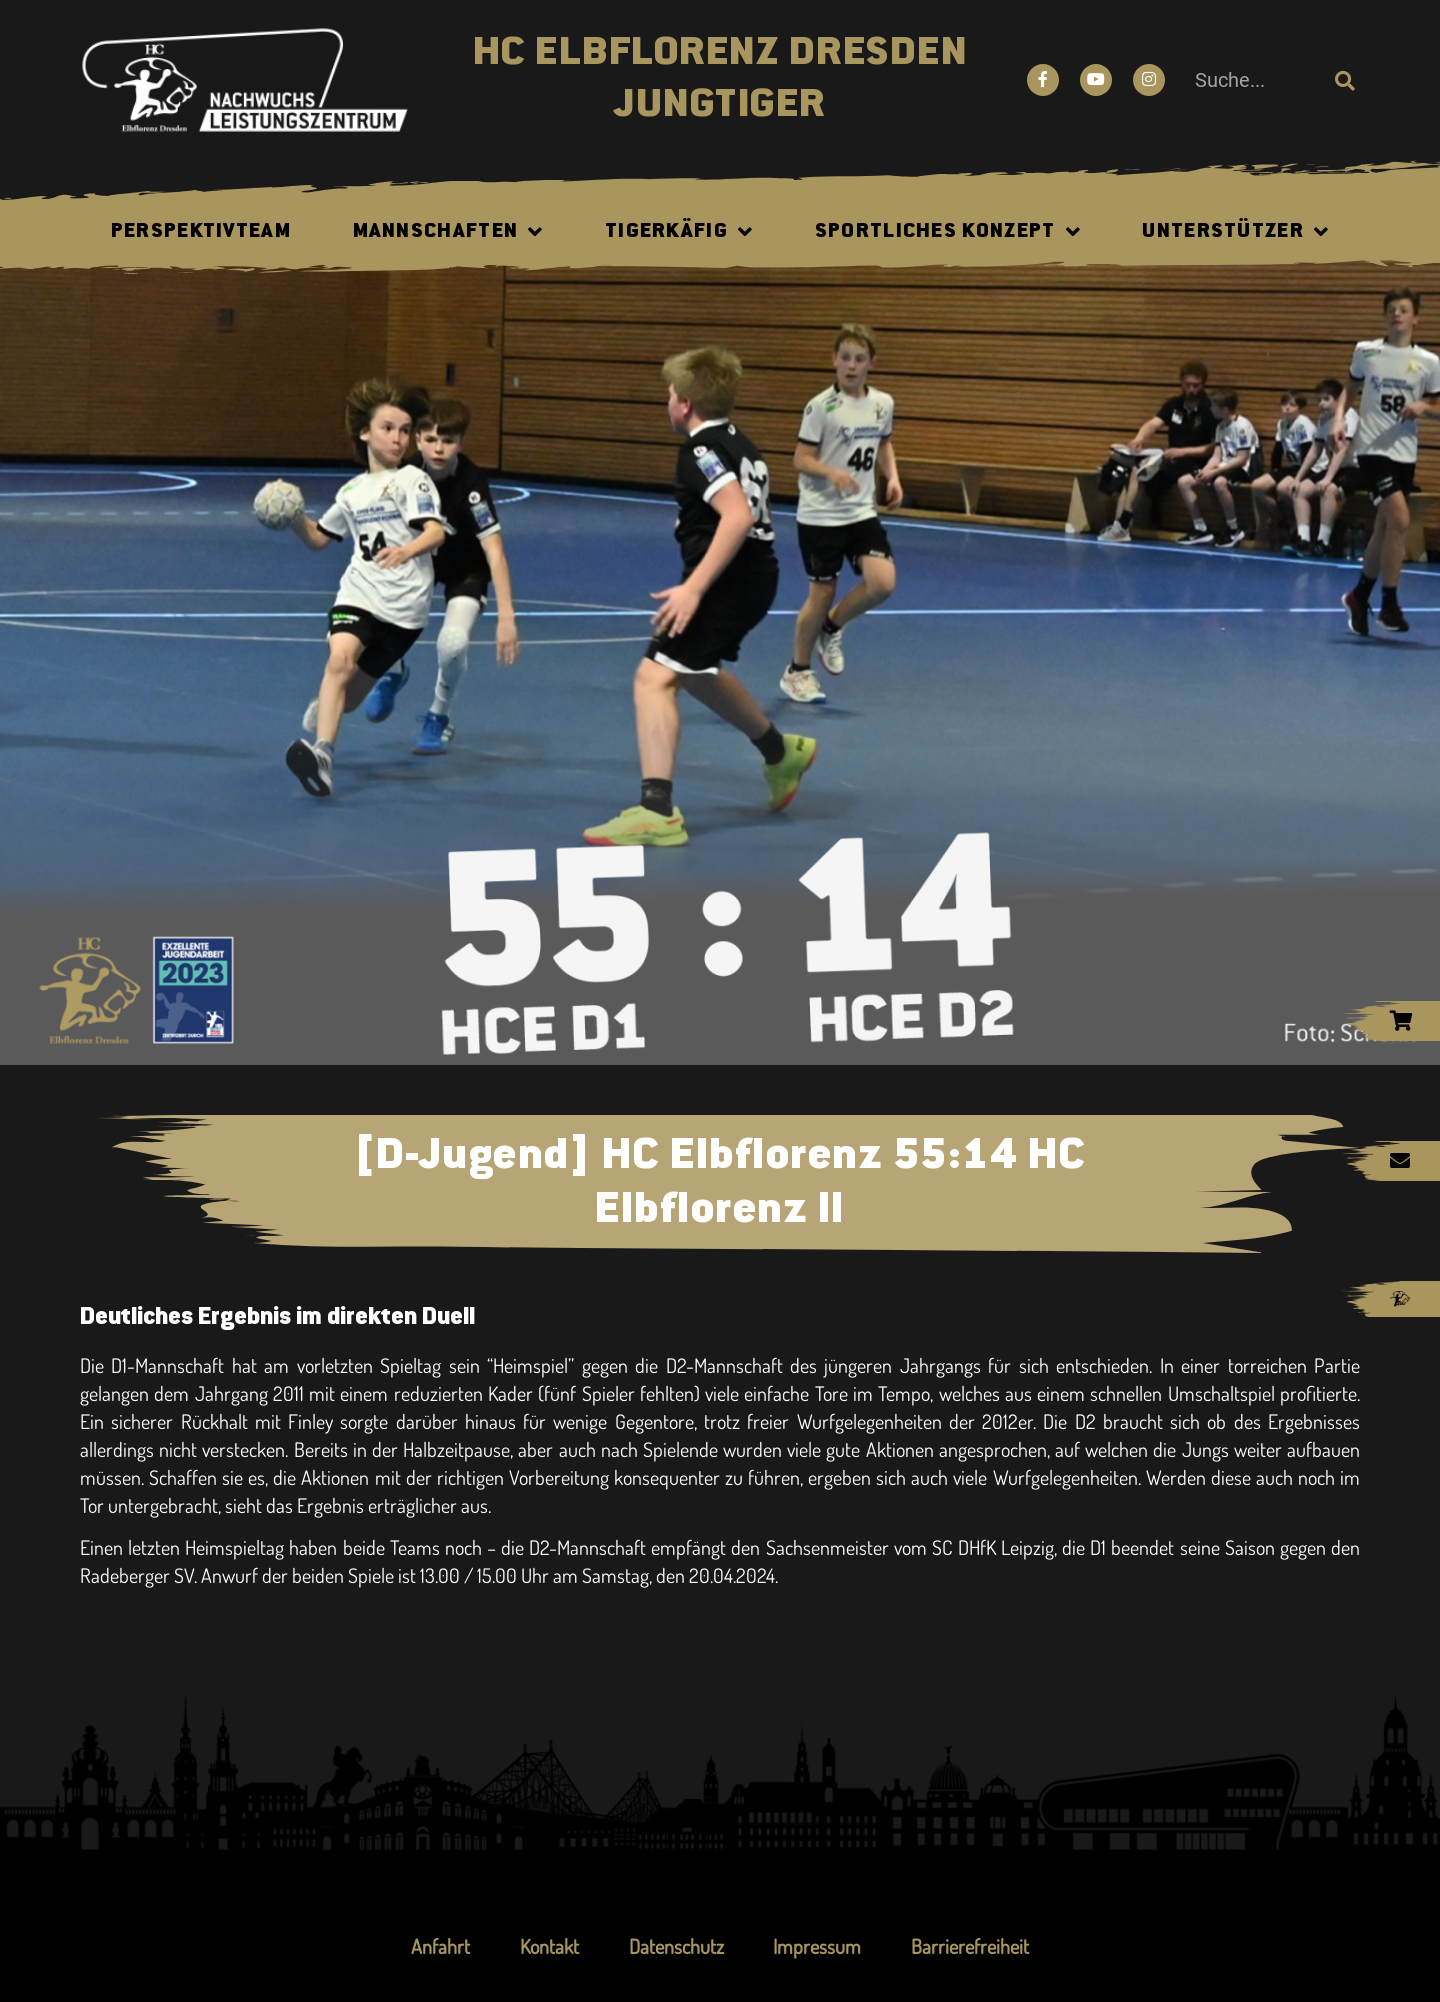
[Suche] (1345, 80)
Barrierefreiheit (971, 1946)
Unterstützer (1235, 232)
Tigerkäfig (679, 232)
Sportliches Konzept (948, 232)
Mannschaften (448, 232)
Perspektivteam (201, 232)
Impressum (818, 1946)
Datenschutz (676, 1946)
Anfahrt (440, 1946)
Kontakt (549, 1946)
